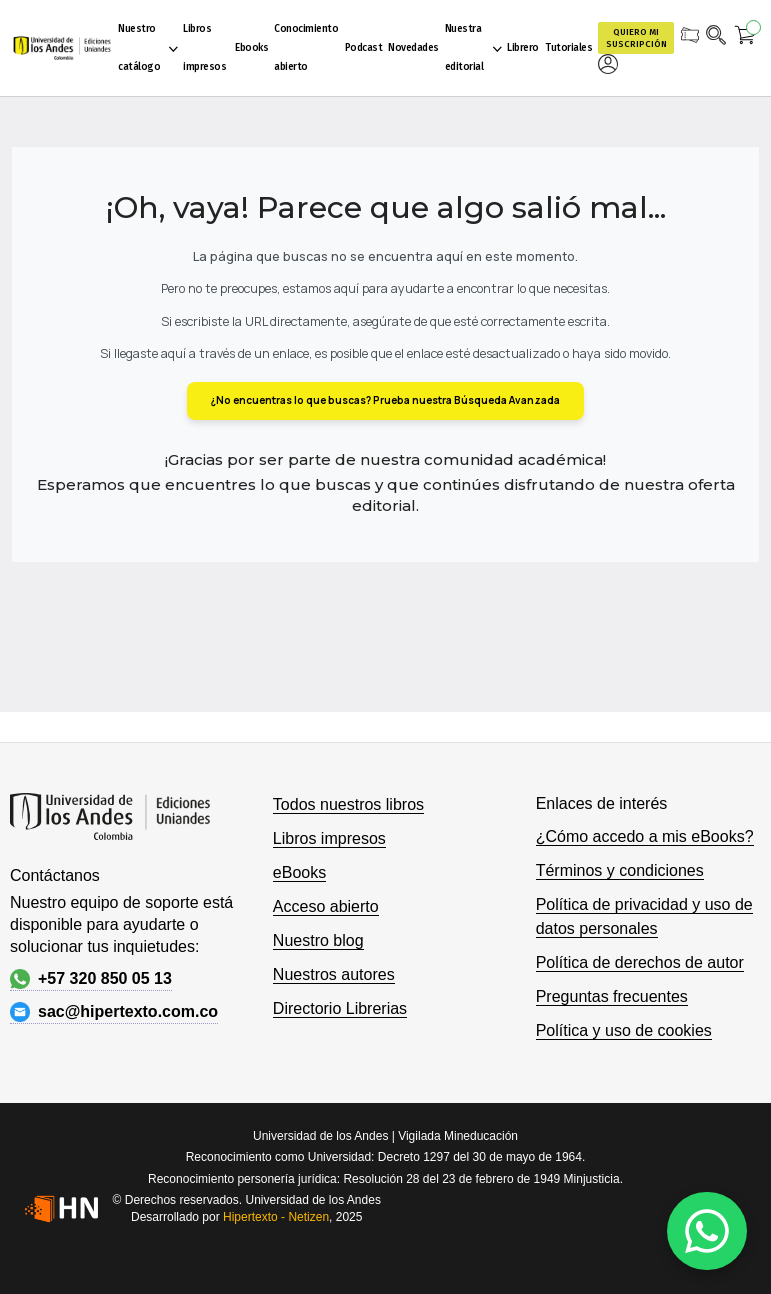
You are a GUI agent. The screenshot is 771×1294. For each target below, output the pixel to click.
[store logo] (62, 48)
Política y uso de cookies (624, 1030)
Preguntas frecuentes (612, 996)
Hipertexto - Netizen (276, 1217)
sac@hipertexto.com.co (114, 1012)
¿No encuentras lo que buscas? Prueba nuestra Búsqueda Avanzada (385, 400)
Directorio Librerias (340, 1008)
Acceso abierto (326, 906)
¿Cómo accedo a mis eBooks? (645, 836)
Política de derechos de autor (640, 962)
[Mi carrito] (745, 38)
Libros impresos (329, 838)
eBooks (299, 872)
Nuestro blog (318, 940)
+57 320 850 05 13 (91, 979)
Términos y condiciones (620, 870)
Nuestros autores (334, 974)
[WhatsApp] (707, 1231)
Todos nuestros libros (348, 804)
